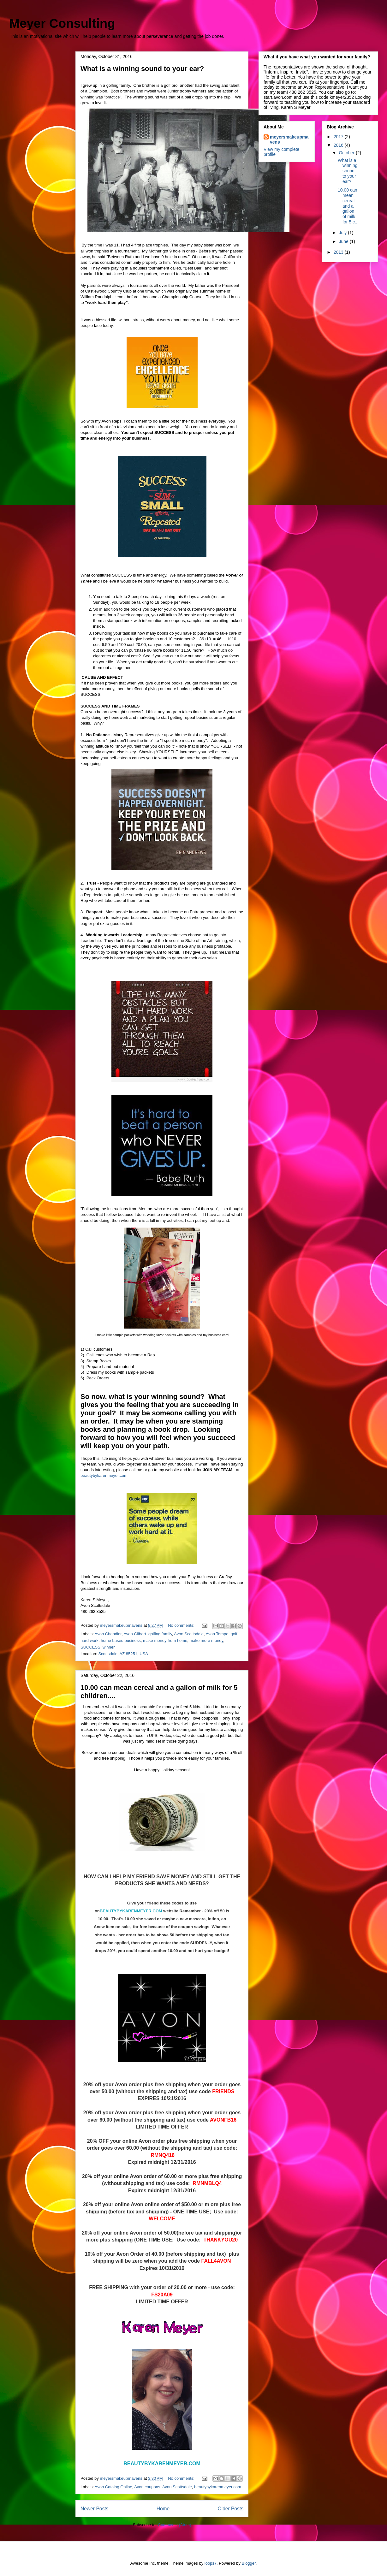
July (343, 232)
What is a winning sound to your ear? (142, 69)
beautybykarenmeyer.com (104, 1475)
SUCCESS (90, 1647)
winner (109, 1647)
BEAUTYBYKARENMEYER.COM (132, 1911)
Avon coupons (147, 2486)
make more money (206, 1640)
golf (234, 1633)
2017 (339, 136)
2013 (339, 252)
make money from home (165, 1640)
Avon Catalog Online (113, 2486)
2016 (339, 145)
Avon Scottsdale (189, 1633)
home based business (120, 1640)
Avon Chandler (108, 1633)
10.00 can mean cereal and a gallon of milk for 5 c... (348, 205)
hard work (89, 1640)
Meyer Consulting (62, 23)
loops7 (211, 2563)
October (347, 152)
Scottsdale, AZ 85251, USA (123, 1653)
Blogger (249, 2563)
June (344, 241)
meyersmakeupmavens (289, 139)
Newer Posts (94, 2508)
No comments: (181, 1625)
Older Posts (230, 2508)
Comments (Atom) (174, 2524)
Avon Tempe (217, 1633)
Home (163, 2508)
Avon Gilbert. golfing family (147, 1633)
